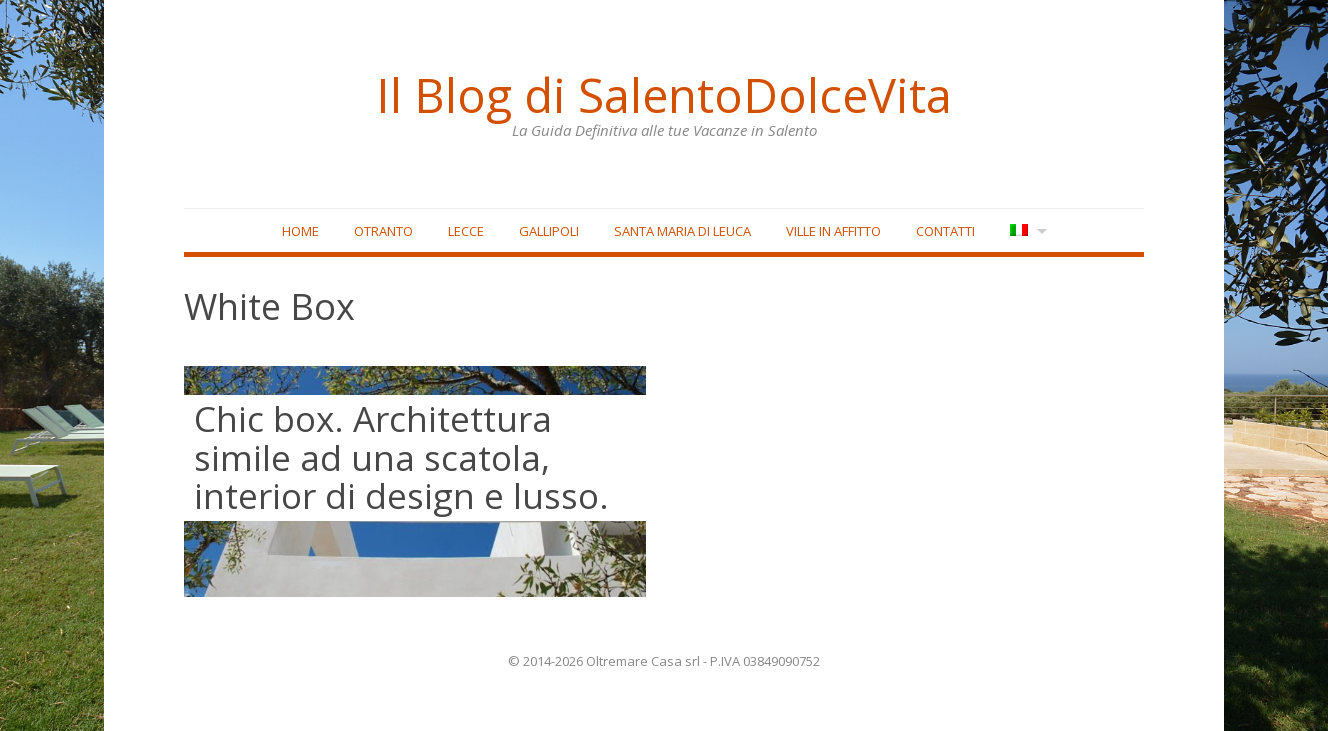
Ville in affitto (833, 231)
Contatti (945, 231)
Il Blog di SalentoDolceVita (664, 95)
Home (300, 231)
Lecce (466, 231)
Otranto (383, 231)
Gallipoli (549, 231)
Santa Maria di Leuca (682, 231)
